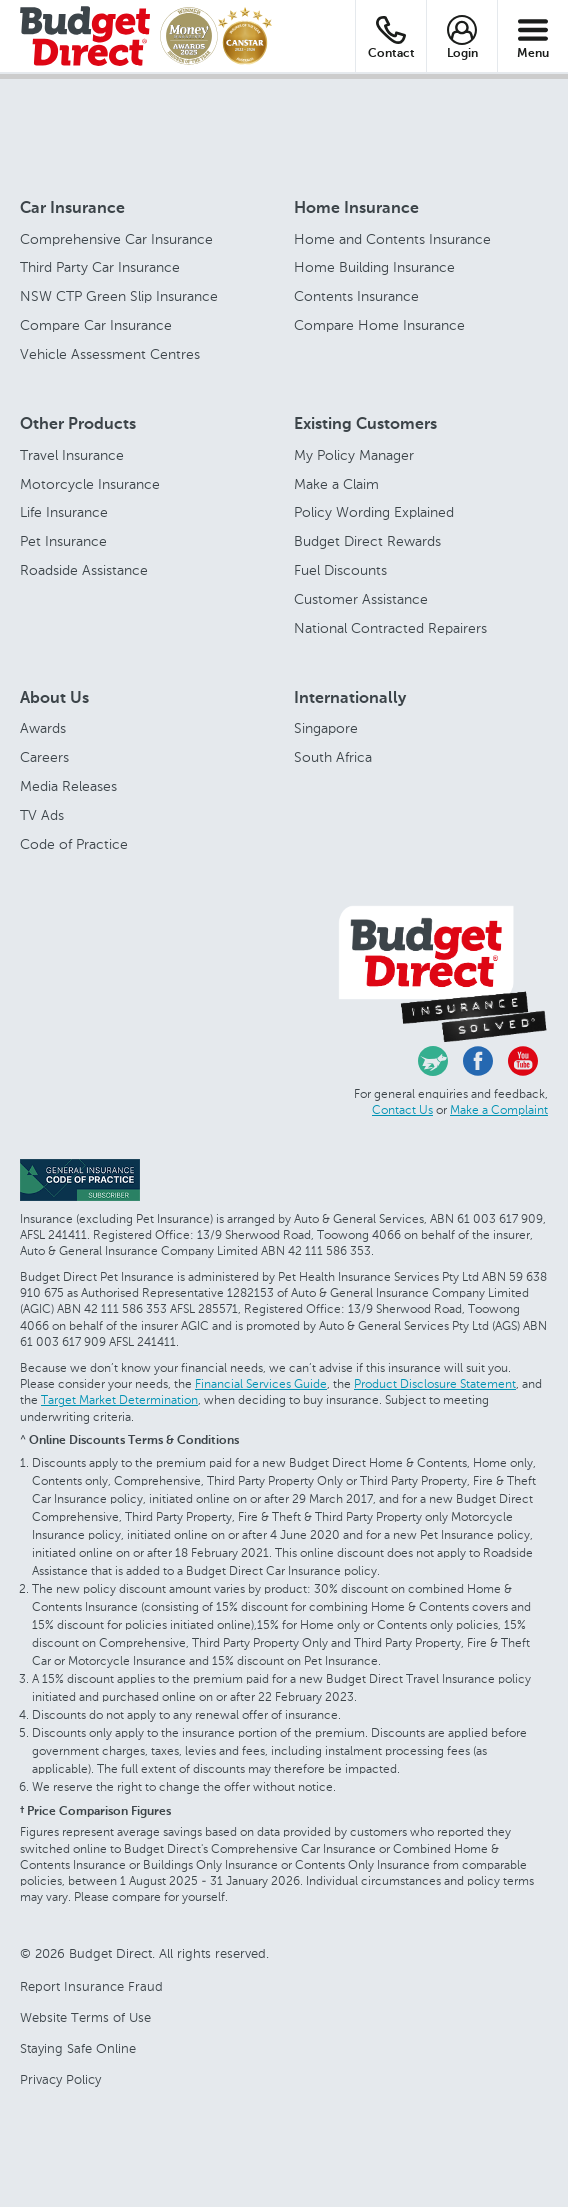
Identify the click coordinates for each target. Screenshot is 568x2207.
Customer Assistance (361, 599)
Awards (43, 728)
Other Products (78, 425)
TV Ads (42, 815)
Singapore (326, 728)
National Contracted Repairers (390, 628)
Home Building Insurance (374, 267)
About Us (54, 699)
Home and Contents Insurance (392, 239)
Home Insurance (356, 209)
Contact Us (402, 1110)
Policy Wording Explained (374, 512)
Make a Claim (336, 484)
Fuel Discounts (340, 570)
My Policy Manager (354, 455)
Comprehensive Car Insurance (116, 239)
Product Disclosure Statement (435, 1384)
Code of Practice (74, 844)
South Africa (333, 757)
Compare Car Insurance (96, 325)
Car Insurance (72, 209)
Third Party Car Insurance (100, 267)
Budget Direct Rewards (367, 541)
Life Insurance (64, 512)
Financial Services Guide (261, 1384)
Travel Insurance (72, 455)
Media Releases (68, 786)
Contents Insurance (356, 296)
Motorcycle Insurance (90, 484)
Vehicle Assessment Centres (110, 354)
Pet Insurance (63, 541)
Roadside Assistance (84, 570)
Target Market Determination (119, 1400)
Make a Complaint (499, 1110)
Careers (44, 757)
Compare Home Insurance (379, 325)
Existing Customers (365, 425)
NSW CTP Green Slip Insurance (119, 296)
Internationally (350, 699)
